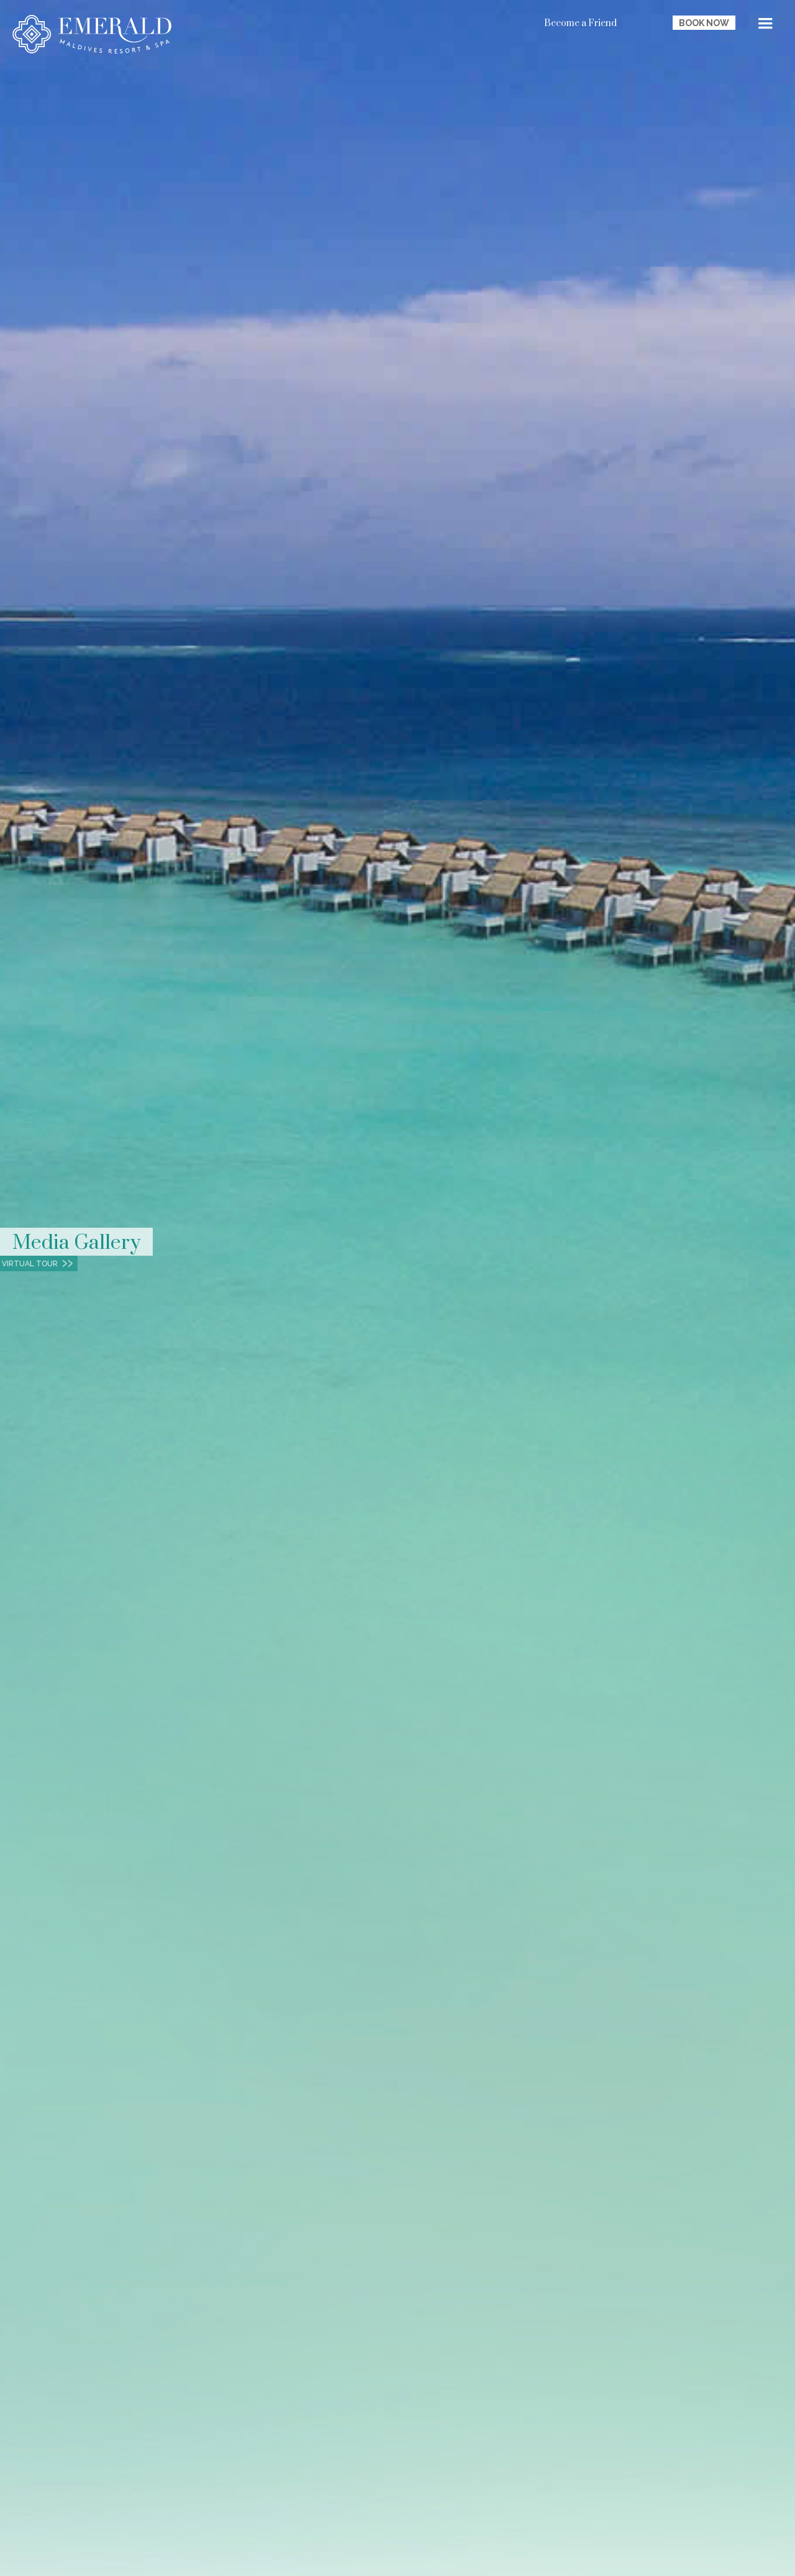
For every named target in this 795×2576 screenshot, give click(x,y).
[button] (765, 25)
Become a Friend (580, 23)
